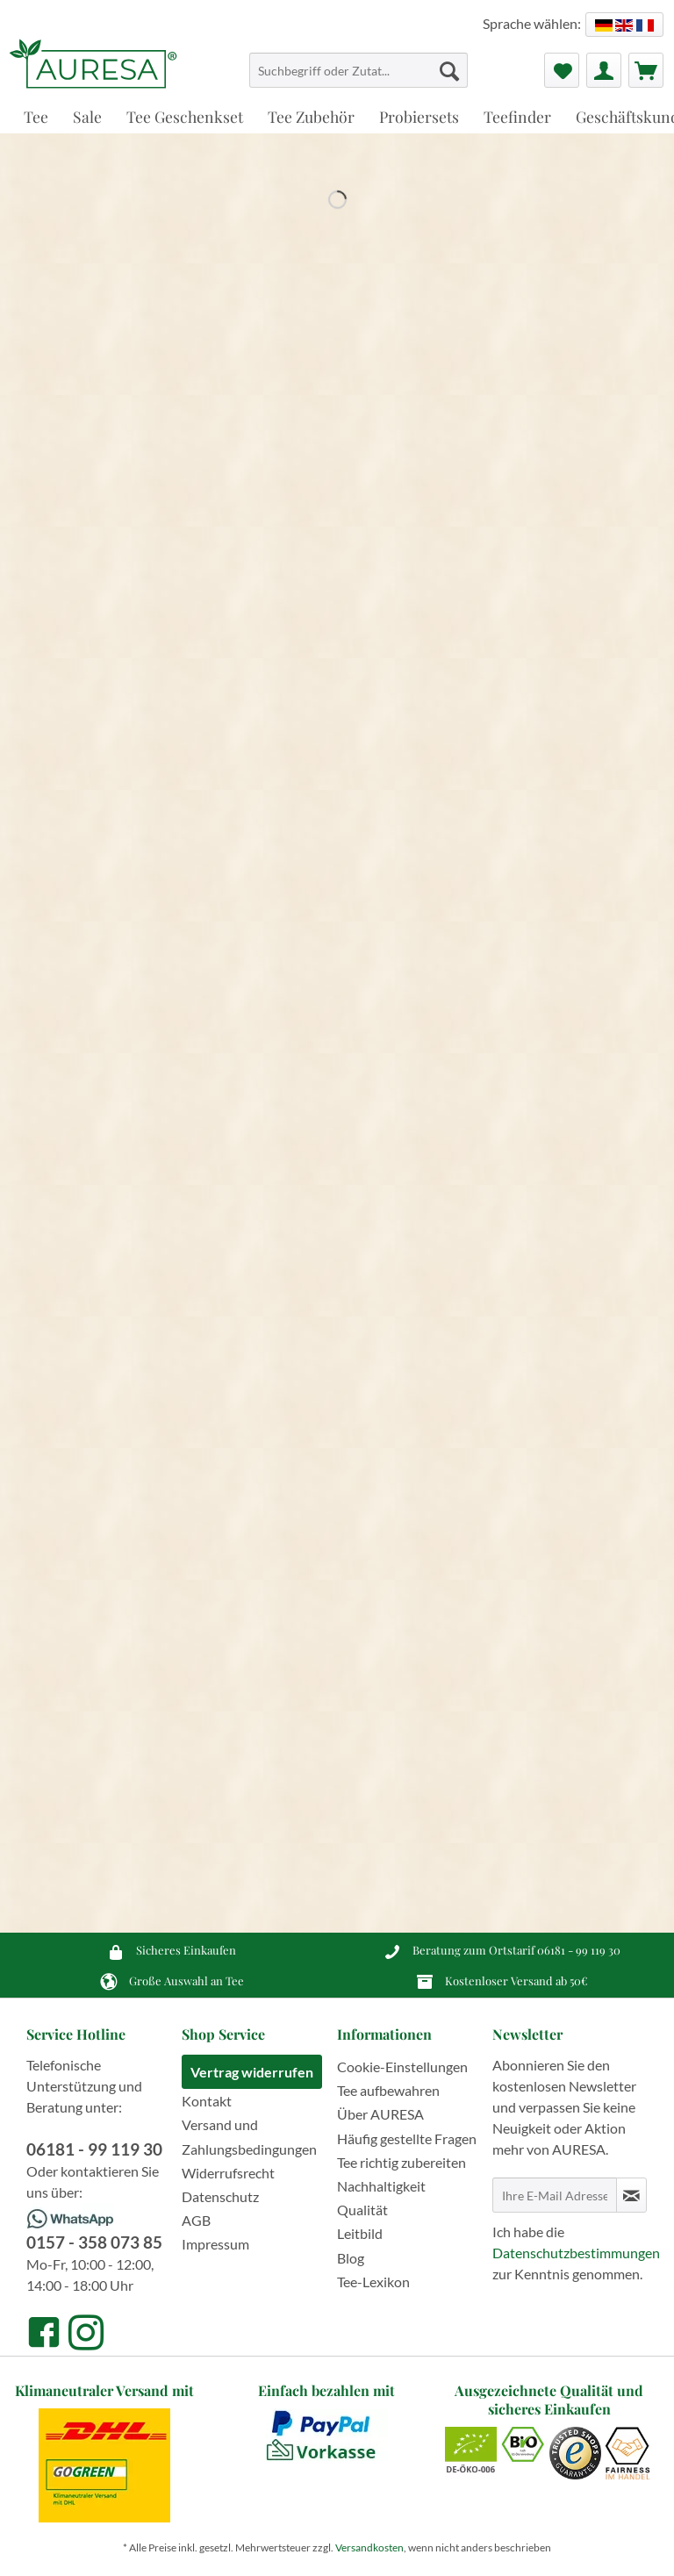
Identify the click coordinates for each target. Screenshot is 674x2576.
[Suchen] (449, 70)
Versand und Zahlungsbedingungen (249, 2136)
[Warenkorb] (645, 70)
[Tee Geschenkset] (184, 116)
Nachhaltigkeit (381, 2186)
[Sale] (87, 116)
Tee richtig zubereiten (401, 2162)
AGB (196, 2220)
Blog (350, 2258)
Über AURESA (380, 2114)
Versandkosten (369, 2547)
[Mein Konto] (603, 70)
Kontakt (207, 2100)
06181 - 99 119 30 (578, 1949)
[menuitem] (359, 78)
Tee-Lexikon (373, 2281)
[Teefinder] (517, 116)
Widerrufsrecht (228, 2172)
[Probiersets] (419, 116)
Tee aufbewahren (388, 2090)
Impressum (215, 2243)
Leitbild (360, 2233)
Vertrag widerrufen (251, 2071)
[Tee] (36, 116)
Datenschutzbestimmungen (576, 2252)
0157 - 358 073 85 (94, 2242)
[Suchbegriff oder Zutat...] (359, 70)
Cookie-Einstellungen (402, 2066)
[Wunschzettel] (561, 70)
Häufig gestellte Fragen (407, 2138)
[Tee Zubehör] (311, 116)
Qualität (362, 2209)
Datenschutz (220, 2196)
